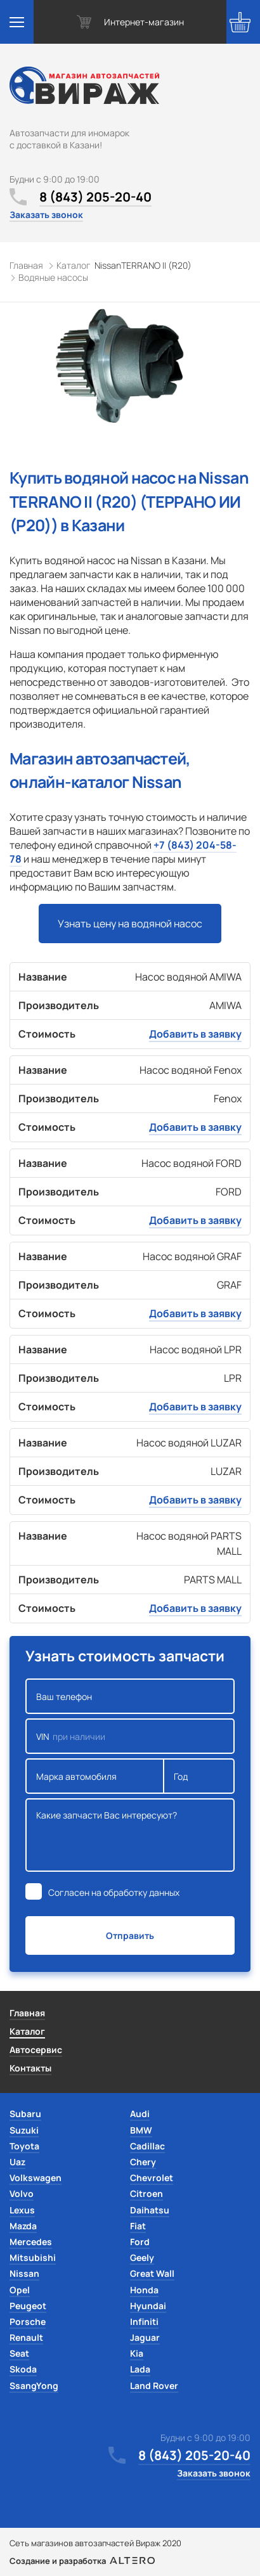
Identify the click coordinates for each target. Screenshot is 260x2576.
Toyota (24, 2146)
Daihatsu (149, 2210)
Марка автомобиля (95, 1776)
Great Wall (152, 2273)
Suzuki (24, 2130)
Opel (20, 2290)
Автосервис (36, 2050)
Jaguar (145, 2337)
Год (199, 1776)
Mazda (23, 2226)
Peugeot (28, 2306)
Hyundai (148, 2306)
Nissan (24, 2273)
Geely (142, 2257)
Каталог (27, 2031)
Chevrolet (151, 2178)
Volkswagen (36, 2178)
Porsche (28, 2321)
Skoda (23, 2369)
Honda (144, 2290)
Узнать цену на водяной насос (130, 924)
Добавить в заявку (195, 1034)
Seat (19, 2353)
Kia (136, 2353)
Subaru (25, 2114)
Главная (27, 2013)
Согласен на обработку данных (113, 1892)
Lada (140, 2369)
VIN (130, 1736)
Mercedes (31, 2242)
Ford (140, 2242)
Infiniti (144, 2321)
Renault (26, 2337)
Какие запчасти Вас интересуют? (130, 1835)
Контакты (30, 2068)
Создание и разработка (82, 2560)
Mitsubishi (33, 2257)
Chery (143, 2162)
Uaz (17, 2162)
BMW (141, 2130)
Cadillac (147, 2146)
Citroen (146, 2193)
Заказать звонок (46, 215)
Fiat (138, 2226)
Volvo (22, 2193)
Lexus (22, 2210)
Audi (140, 2114)
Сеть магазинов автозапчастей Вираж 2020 (95, 2543)
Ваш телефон (130, 1696)
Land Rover (154, 2386)
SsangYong (34, 2386)
